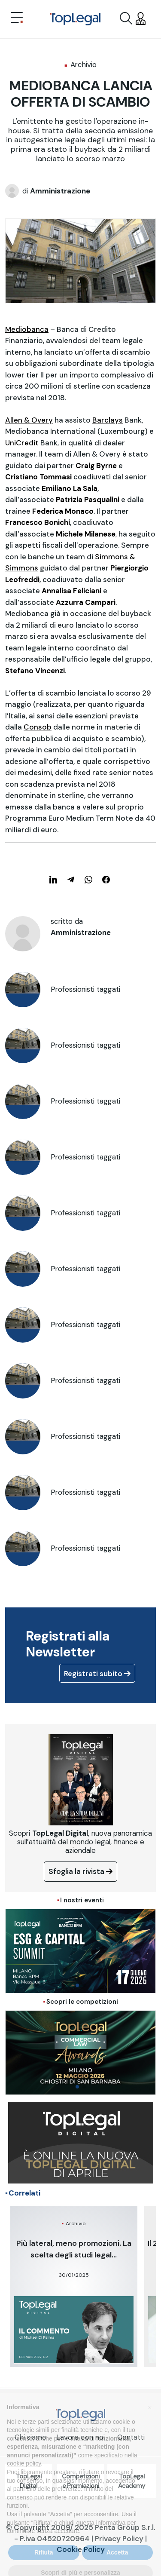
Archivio (83, 64)
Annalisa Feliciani (71, 590)
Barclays (107, 420)
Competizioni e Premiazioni (81, 2481)
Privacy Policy (119, 2538)
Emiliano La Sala (69, 488)
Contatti (131, 2437)
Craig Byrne (96, 465)
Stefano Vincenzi (35, 670)
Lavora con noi (80, 2437)
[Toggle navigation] (16, 18)
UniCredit (22, 443)
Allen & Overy (29, 420)
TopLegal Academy (131, 2481)
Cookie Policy (81, 2549)
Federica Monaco (63, 511)
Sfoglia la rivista (80, 1871)
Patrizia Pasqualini (87, 499)
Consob (38, 727)
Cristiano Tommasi (38, 476)
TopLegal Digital (29, 2481)
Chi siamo (30, 2437)
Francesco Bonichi (37, 522)
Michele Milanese (85, 534)
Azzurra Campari (85, 602)
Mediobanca (27, 329)
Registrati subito (97, 1673)
